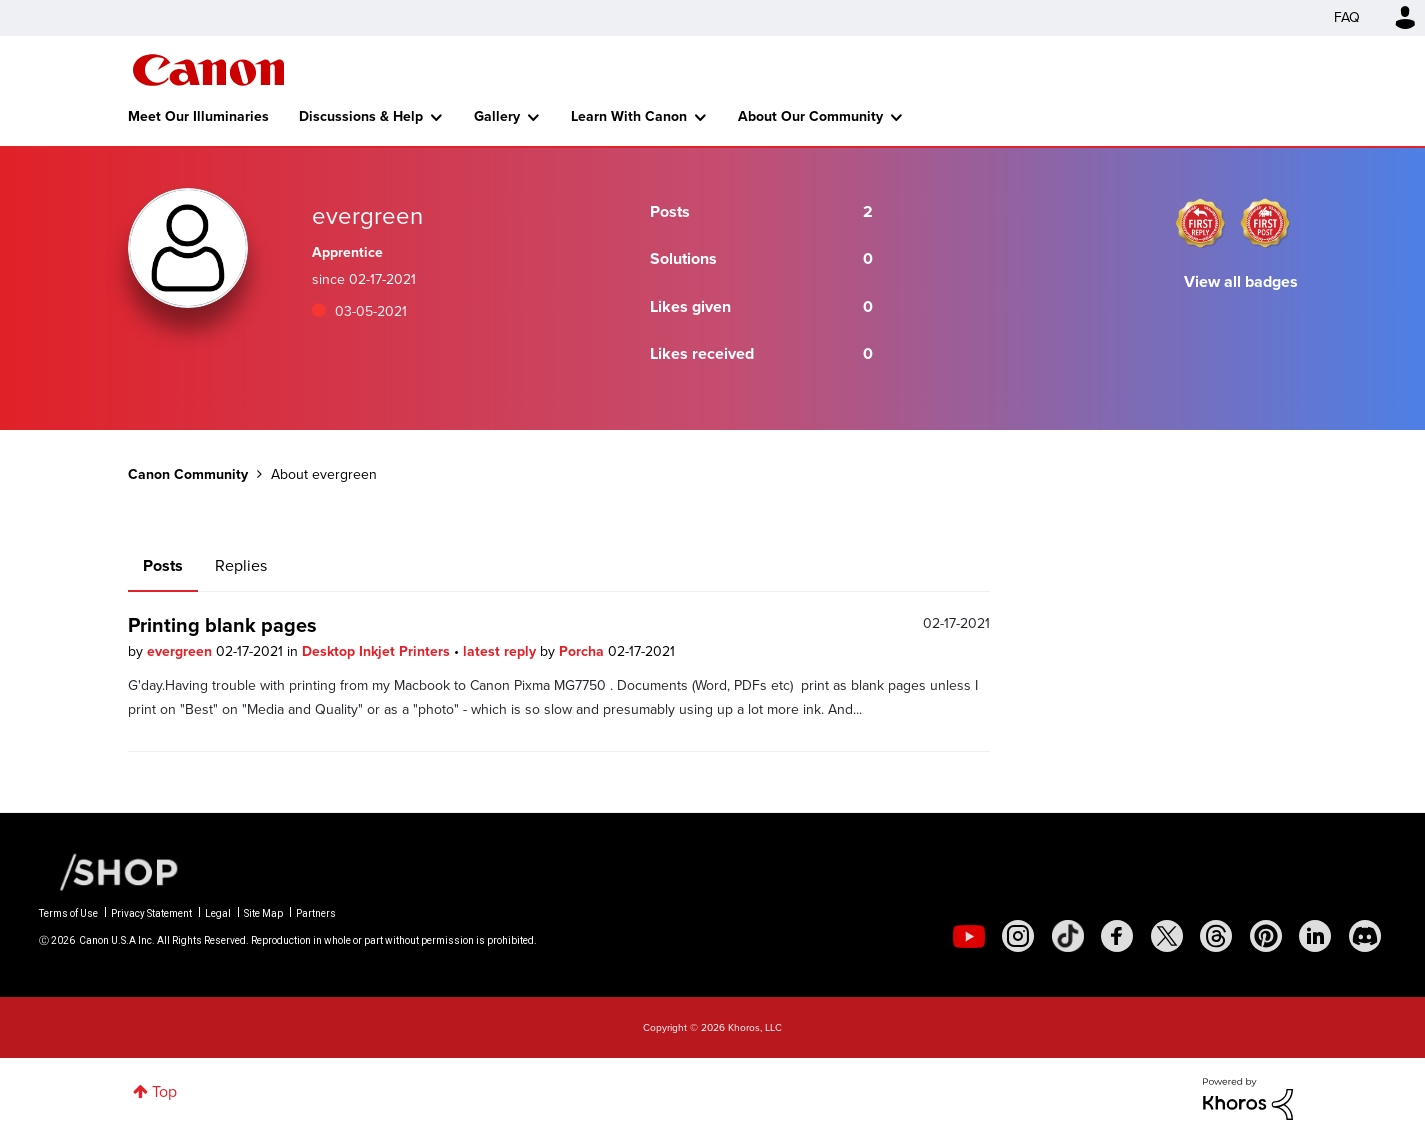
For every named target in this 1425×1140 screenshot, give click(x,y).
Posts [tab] (163, 565)
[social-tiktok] (1068, 936)
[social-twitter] (1167, 936)
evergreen (181, 651)
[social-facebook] (1117, 936)
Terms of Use (68, 913)
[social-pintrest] (1266, 936)
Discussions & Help (361, 116)
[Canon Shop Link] (109, 871)
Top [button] (164, 1091)
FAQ (1347, 17)
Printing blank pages (222, 625)
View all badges (1241, 281)
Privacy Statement (151, 913)
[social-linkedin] (1315, 936)
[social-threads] (1216, 936)
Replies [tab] (241, 565)
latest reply (501, 651)
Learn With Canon (629, 116)
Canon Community (208, 70)
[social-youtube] (969, 936)
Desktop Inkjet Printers (378, 651)
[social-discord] (1365, 936)
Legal (218, 913)
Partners (316, 913)
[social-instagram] (1018, 936)
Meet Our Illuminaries (198, 116)
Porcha (583, 651)
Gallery (497, 116)
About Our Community (810, 116)
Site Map (263, 913)
